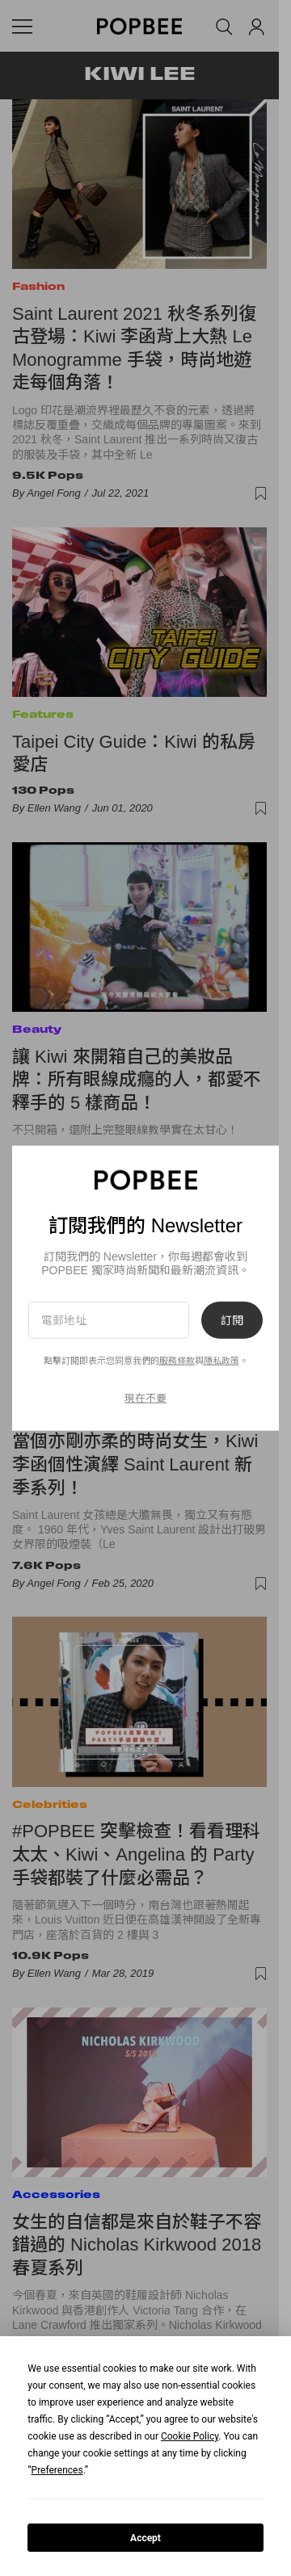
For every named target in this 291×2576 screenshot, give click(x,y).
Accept (145, 2538)
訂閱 (232, 1319)
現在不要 (145, 1398)
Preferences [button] (57, 2470)
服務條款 (177, 1361)
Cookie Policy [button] (189, 2436)
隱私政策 (221, 1361)
